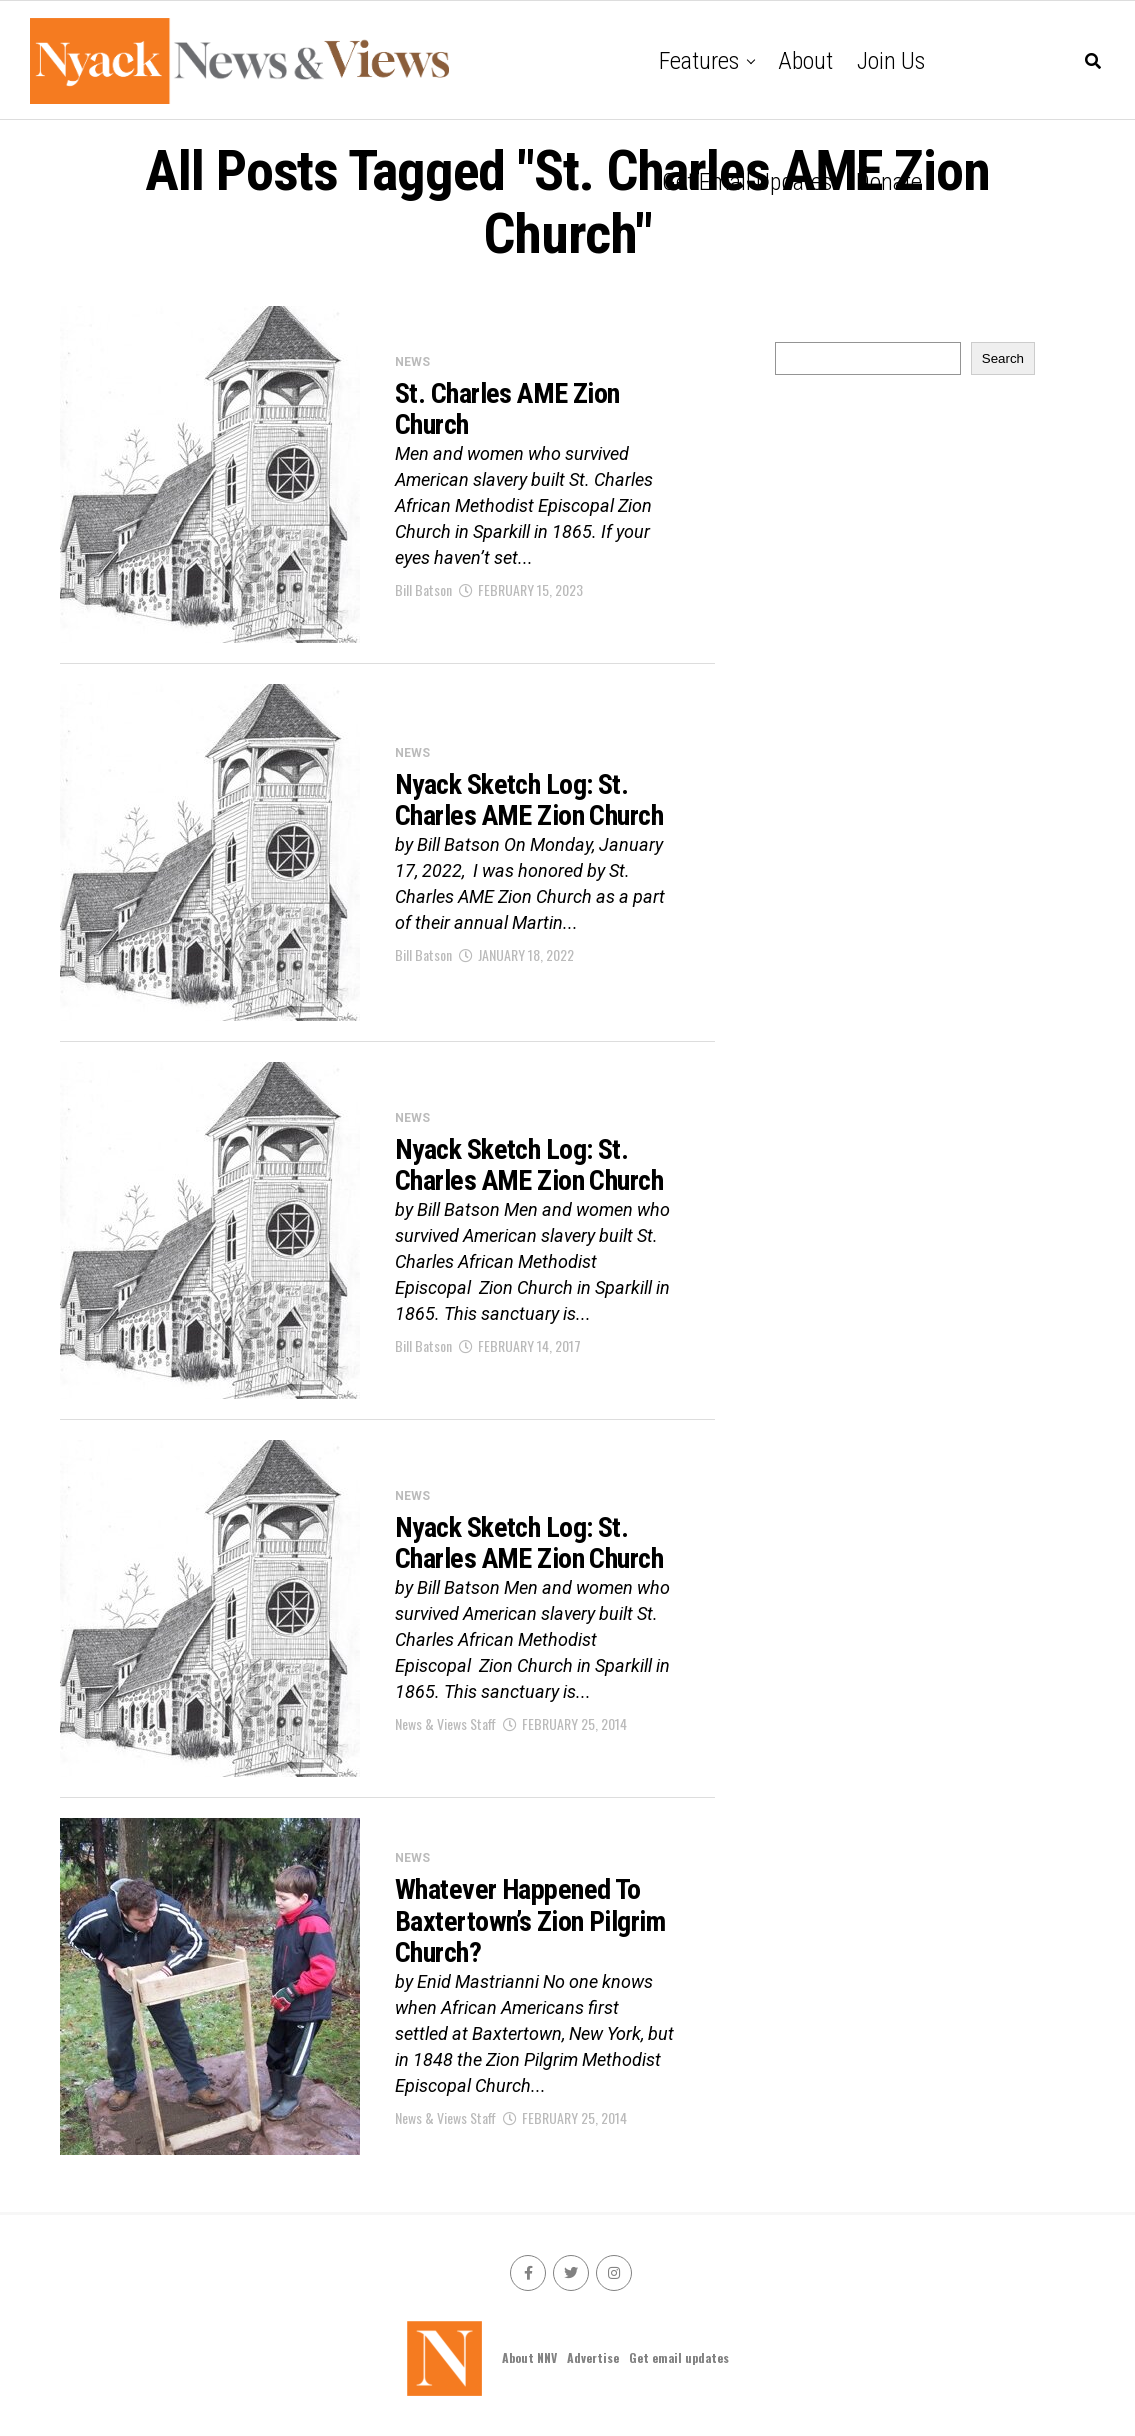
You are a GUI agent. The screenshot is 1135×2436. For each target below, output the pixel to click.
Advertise (593, 2357)
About (805, 61)
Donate (889, 182)
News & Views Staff (445, 1723)
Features (699, 61)
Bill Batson (423, 589)
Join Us (891, 61)
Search (1003, 358)
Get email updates (747, 182)
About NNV (529, 2357)
